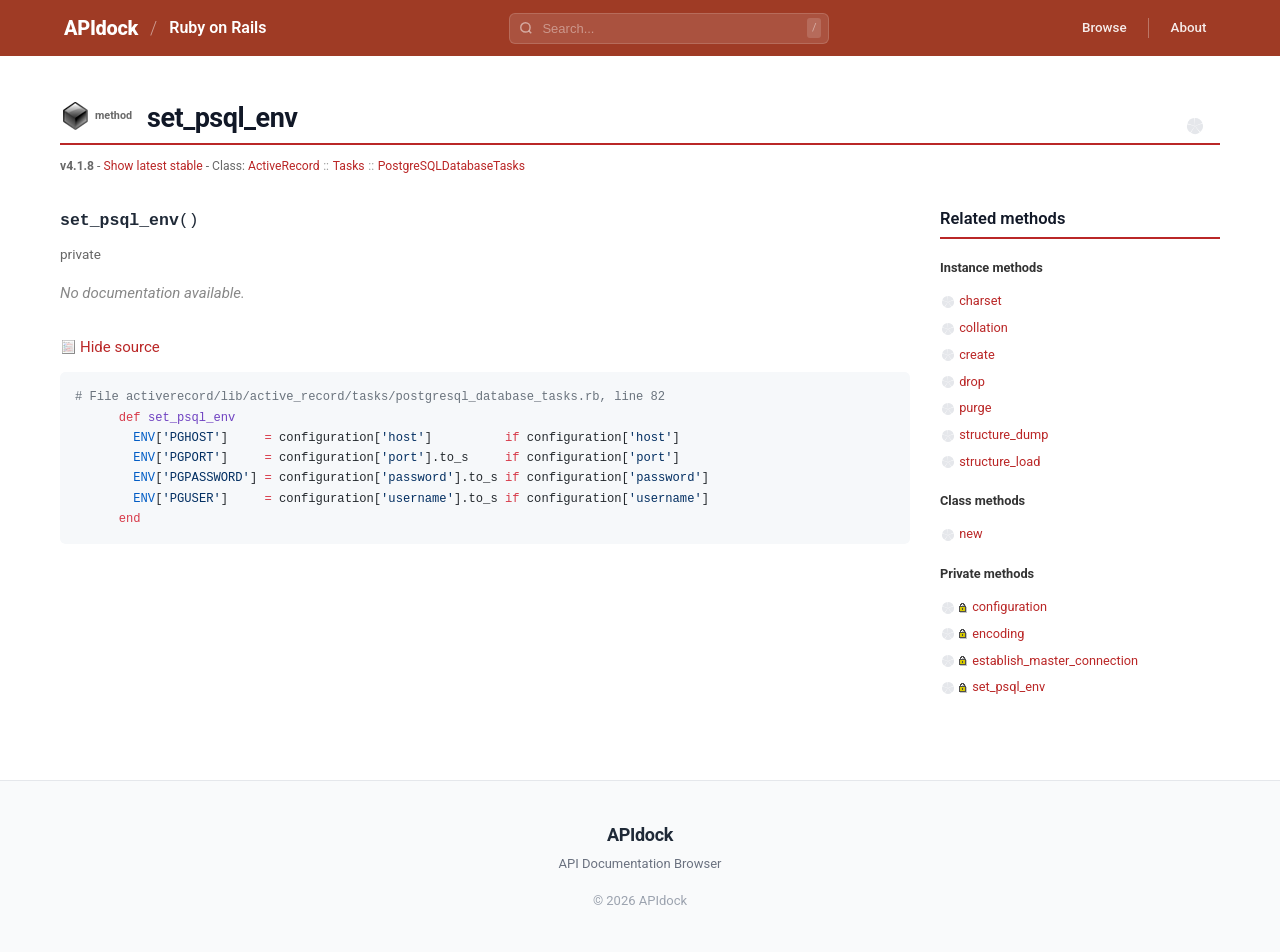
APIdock (101, 28)
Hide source (120, 347)
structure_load (999, 461)
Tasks (349, 166)
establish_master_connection (1055, 660)
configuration (1009, 606)
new (970, 533)
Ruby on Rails (217, 27)
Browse (1094, 28)
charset (980, 300)
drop (972, 381)
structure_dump (1003, 434)
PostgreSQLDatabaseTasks (451, 166)
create (977, 354)
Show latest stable (154, 166)
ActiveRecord (284, 166)
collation (983, 327)
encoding (998, 633)
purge (975, 407)
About (1185, 28)
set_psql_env (1008, 686)
